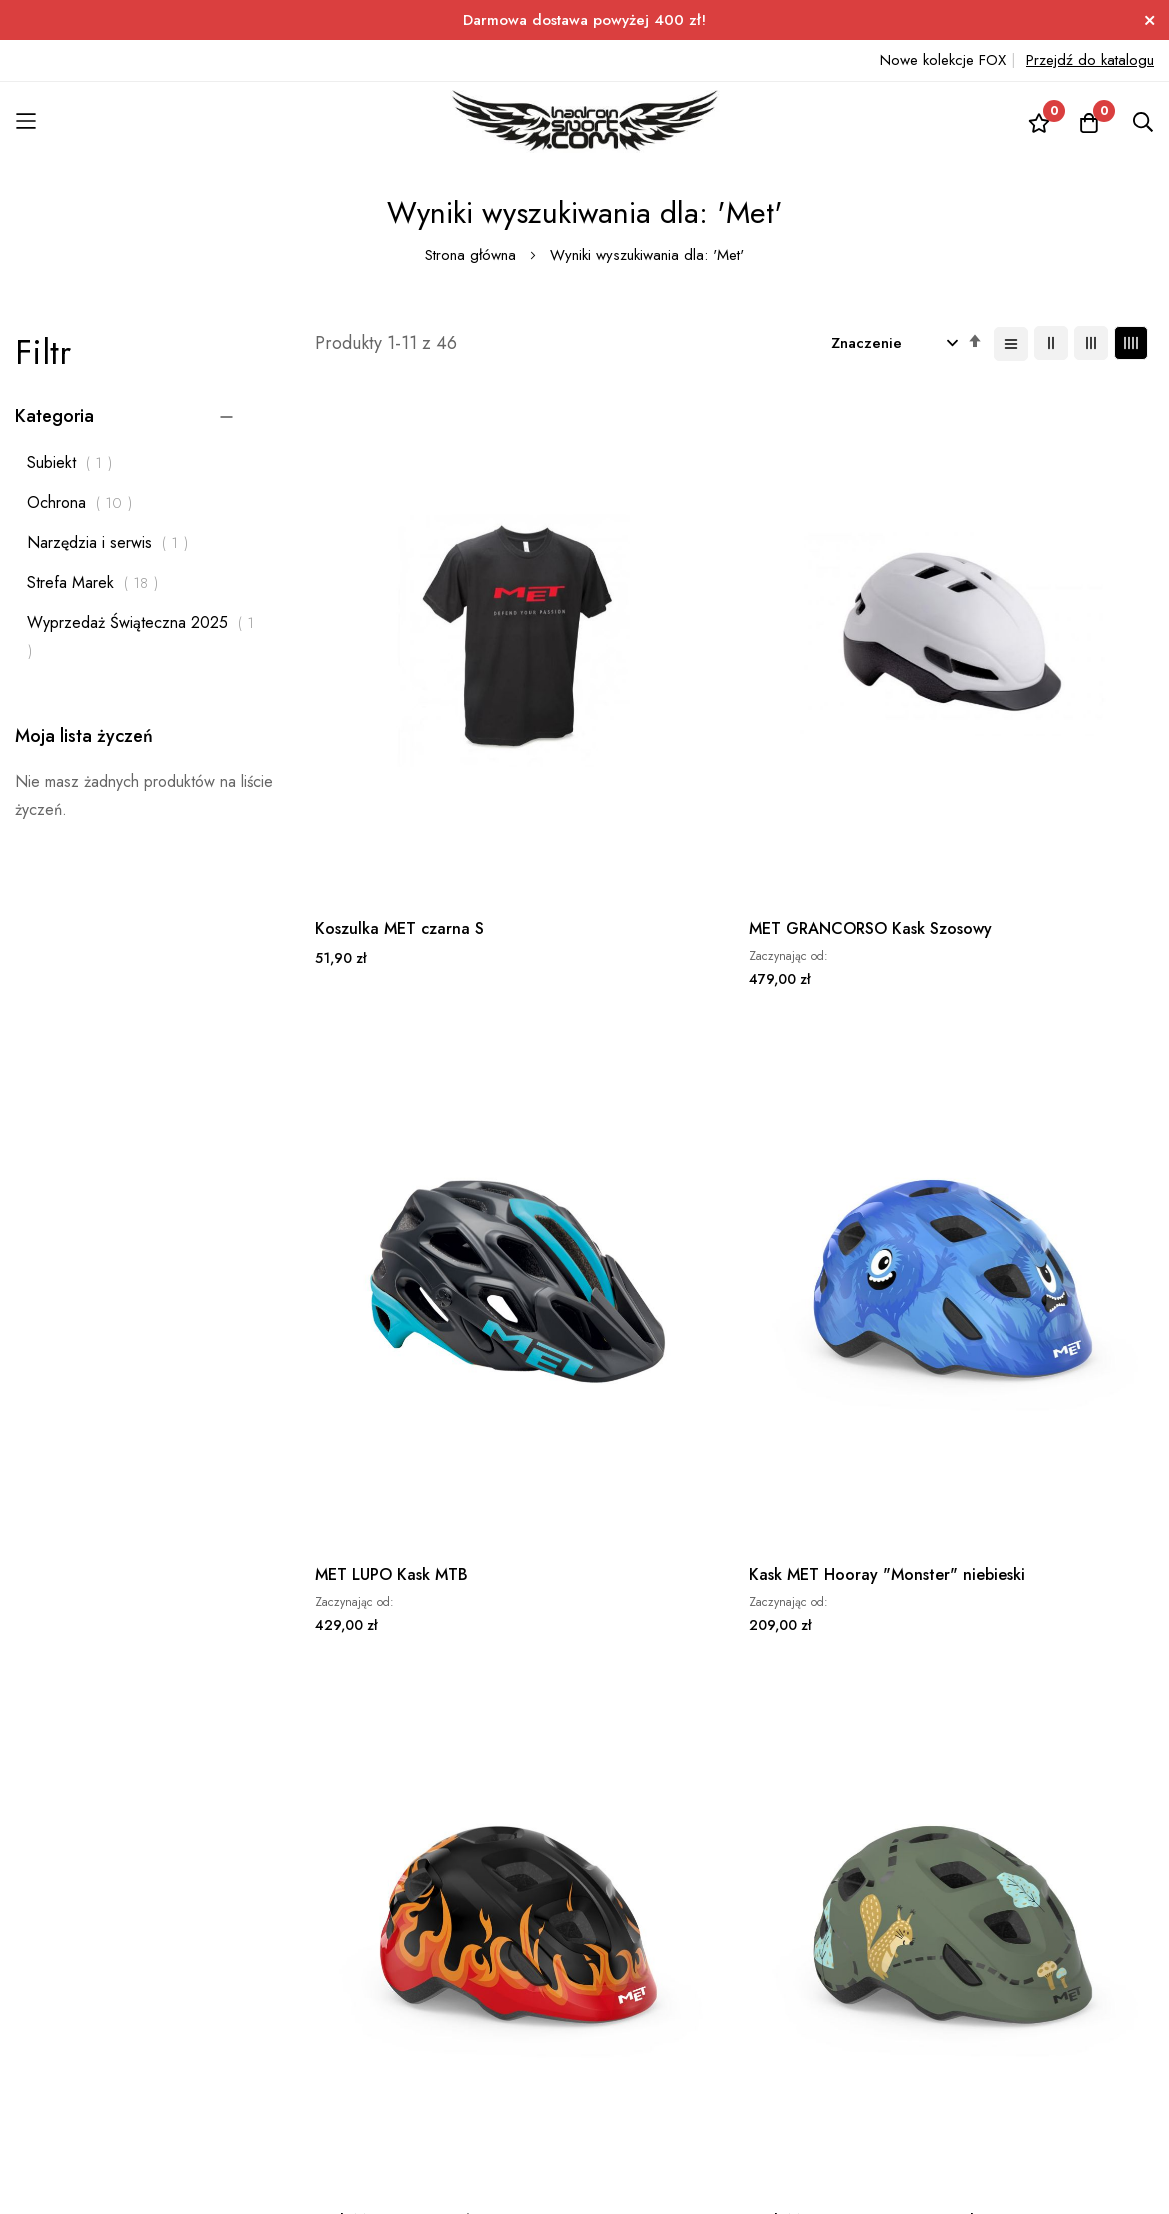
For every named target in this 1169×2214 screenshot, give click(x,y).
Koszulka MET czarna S (399, 651)
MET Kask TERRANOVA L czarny (839, 1055)
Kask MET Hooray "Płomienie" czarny (384, 1055)
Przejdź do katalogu (1090, 60)
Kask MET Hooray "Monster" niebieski (1038, 662)
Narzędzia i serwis (113, 542)
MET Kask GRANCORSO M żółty (620, 1448)
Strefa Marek (98, 582)
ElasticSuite (174, 2203)
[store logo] (585, 121)
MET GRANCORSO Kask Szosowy (620, 662)
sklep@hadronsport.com (564, 1920)
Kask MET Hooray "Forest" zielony (596, 1055)
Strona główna (473, 255)
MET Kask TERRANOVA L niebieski (1057, 1055)
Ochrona (85, 502)
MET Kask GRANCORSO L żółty (837, 1448)
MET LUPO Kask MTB (825, 651)
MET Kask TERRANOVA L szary (405, 1448)
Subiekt (75, 462)
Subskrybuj (424, 1921)
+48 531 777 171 (542, 1892)
